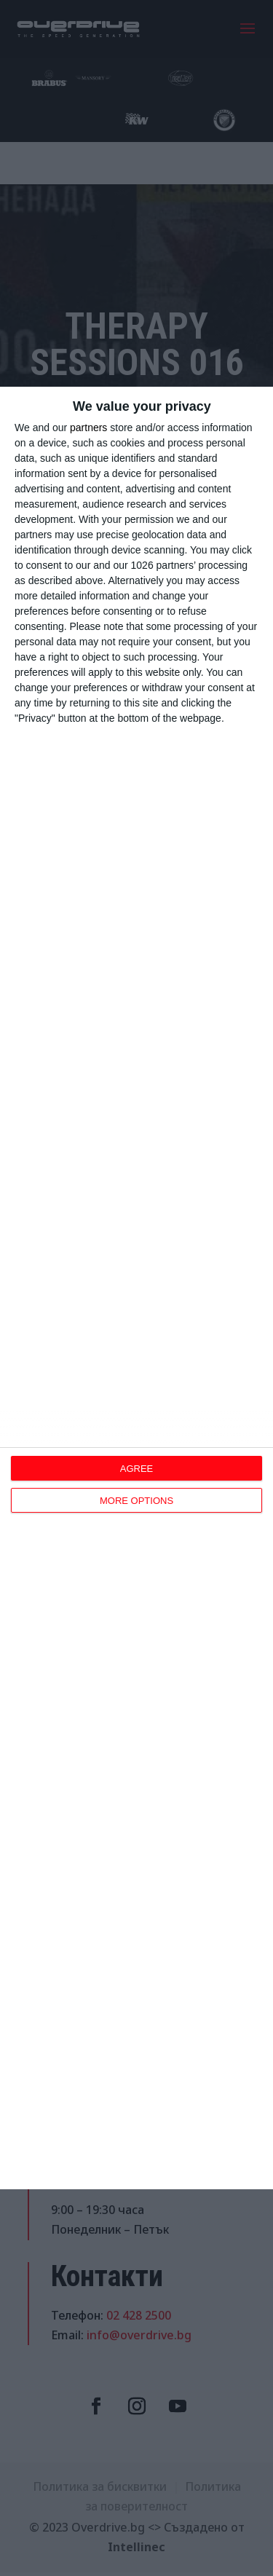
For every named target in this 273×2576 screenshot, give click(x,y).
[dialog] (136, 1288)
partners (88, 427)
